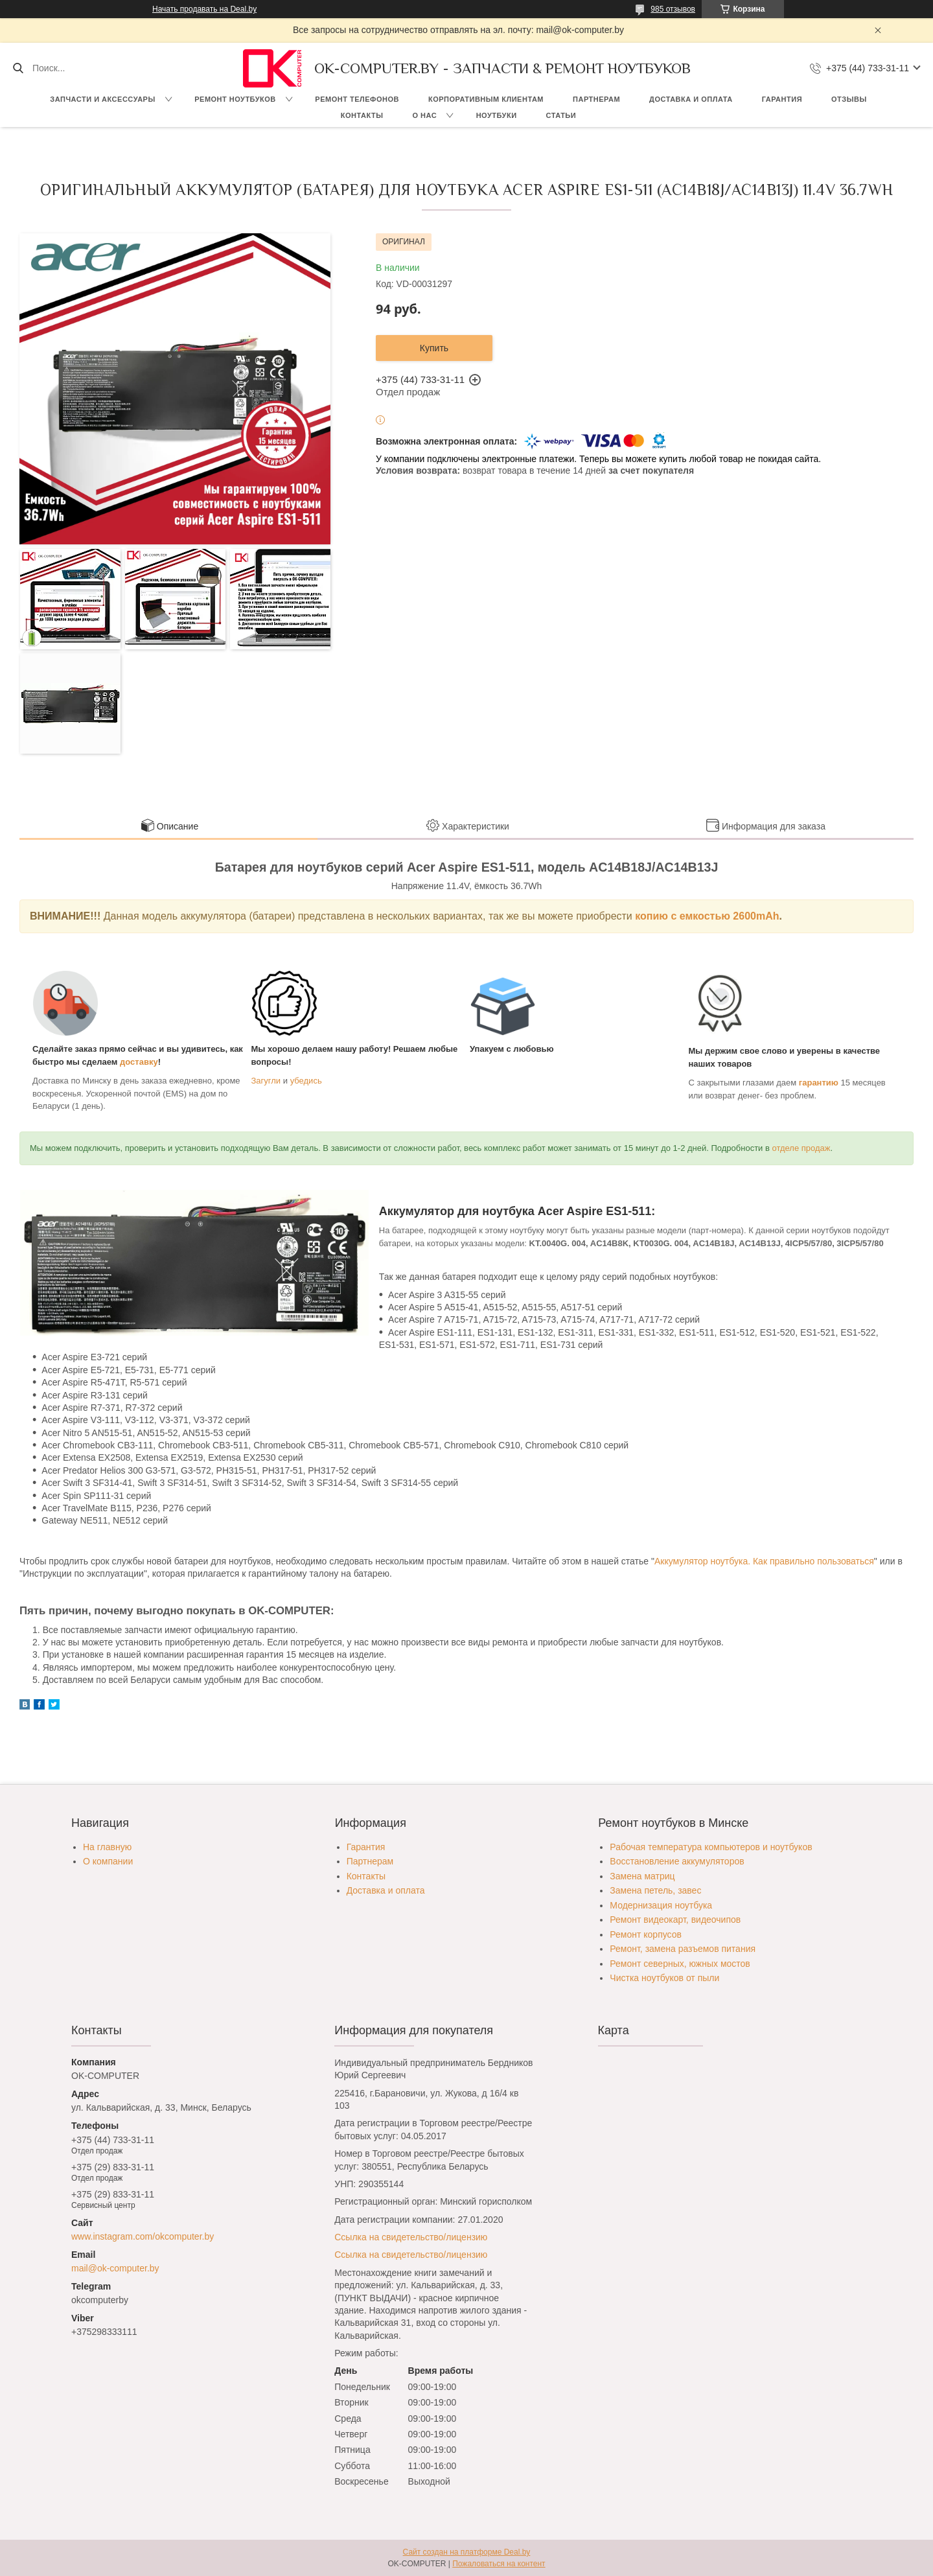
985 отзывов (673, 9)
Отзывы (849, 99)
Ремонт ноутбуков (235, 99)
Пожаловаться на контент (498, 2563)
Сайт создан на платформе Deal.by (467, 2552)
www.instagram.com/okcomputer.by (142, 2236)
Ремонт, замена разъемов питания (682, 1949)
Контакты (362, 115)
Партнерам (596, 99)
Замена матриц (642, 1876)
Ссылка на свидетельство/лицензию (410, 2237)
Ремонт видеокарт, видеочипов (675, 1919)
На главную (107, 1847)
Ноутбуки (496, 115)
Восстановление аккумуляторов (677, 1861)
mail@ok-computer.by (115, 2268)
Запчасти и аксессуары (102, 99)
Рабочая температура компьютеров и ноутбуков (711, 1847)
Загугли (266, 1080)
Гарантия (782, 99)
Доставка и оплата (691, 99)
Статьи (561, 115)
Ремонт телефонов (357, 99)
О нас (424, 115)
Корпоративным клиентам (486, 99)
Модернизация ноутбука (661, 1905)
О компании (108, 1861)
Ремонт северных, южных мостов (680, 1963)
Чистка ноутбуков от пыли (664, 1978)
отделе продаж (801, 1148)
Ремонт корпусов (646, 1934)
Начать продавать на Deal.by (204, 9)
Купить (434, 348)
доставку (139, 1062)
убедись (306, 1080)
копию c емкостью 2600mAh (707, 916)
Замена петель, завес (655, 1890)
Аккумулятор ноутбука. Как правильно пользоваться (764, 1561)
